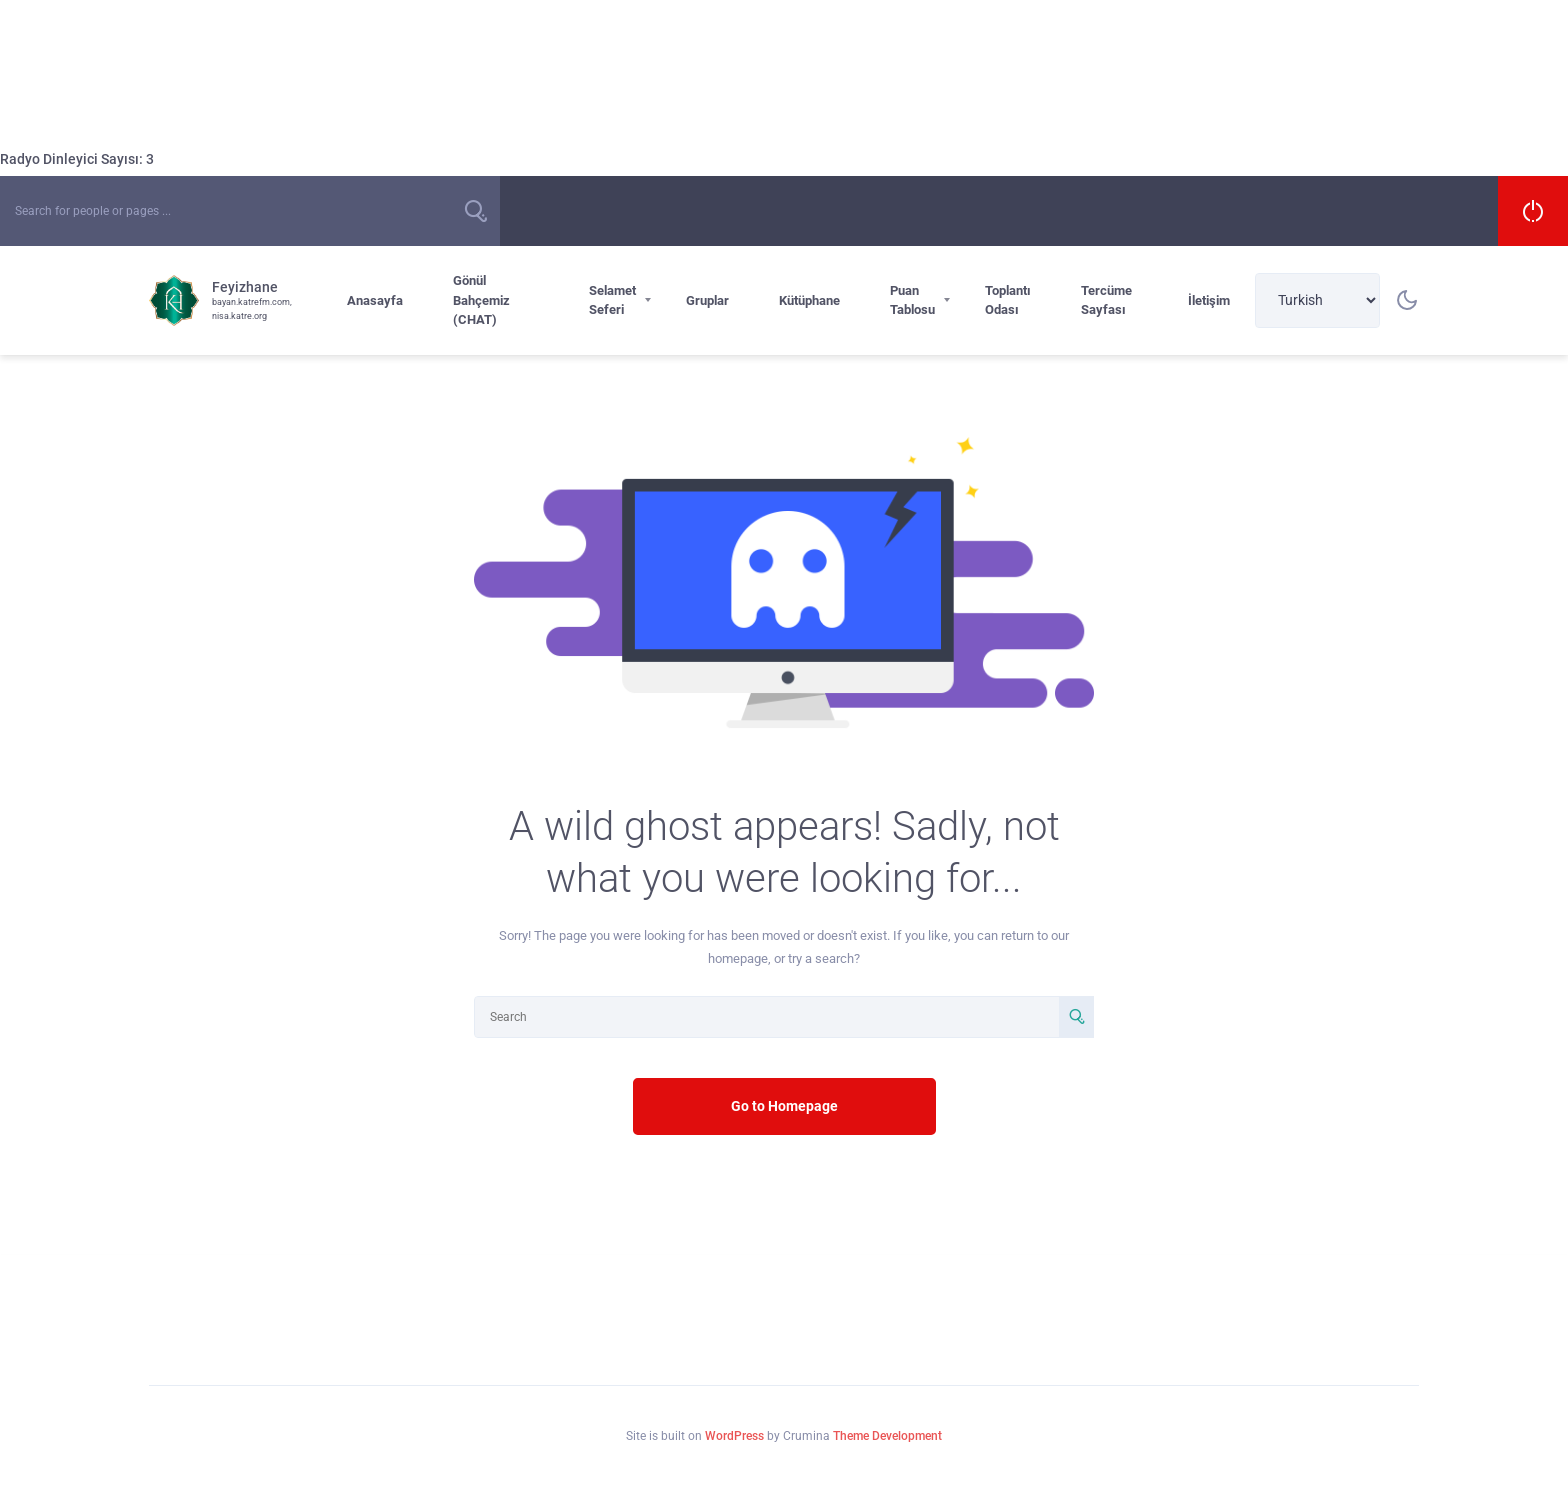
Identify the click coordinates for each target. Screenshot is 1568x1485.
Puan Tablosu (912, 300)
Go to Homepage (784, 1106)
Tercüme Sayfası (1106, 300)
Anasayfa (375, 300)
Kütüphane (809, 300)
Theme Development (887, 1436)
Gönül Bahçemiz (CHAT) (481, 300)
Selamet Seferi (612, 300)
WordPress (734, 1436)
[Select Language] (1317, 300)
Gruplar (707, 300)
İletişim (1209, 300)
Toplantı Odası (1008, 300)
